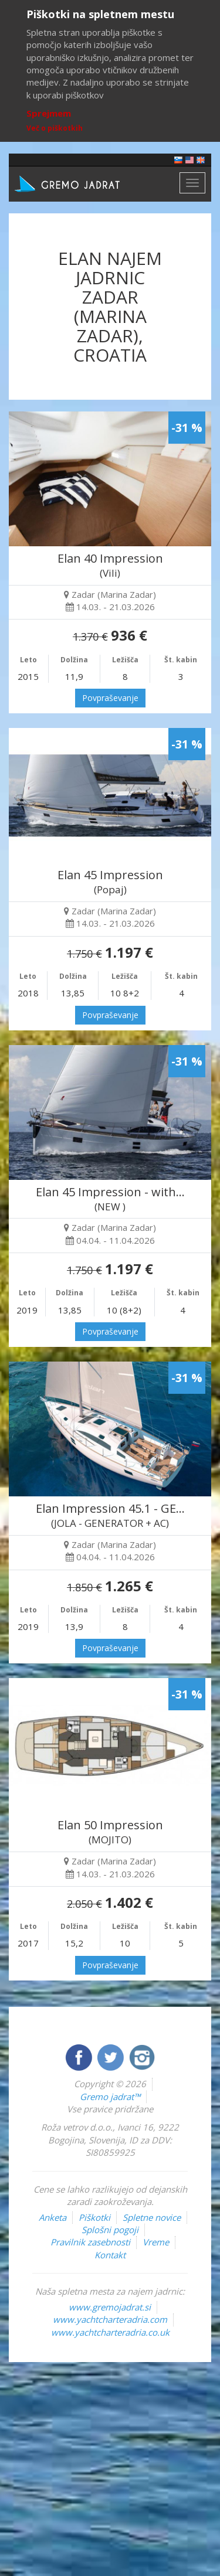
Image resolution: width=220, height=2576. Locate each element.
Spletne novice (152, 2217)
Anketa (52, 2217)
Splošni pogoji (110, 2229)
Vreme (156, 2242)
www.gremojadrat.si (110, 2307)
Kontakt (110, 2255)
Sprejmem (48, 113)
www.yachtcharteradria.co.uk (110, 2332)
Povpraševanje (110, 697)
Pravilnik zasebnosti (90, 2242)
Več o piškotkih (54, 128)
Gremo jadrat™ (110, 2096)
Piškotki (94, 2217)
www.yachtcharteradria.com (110, 2319)
